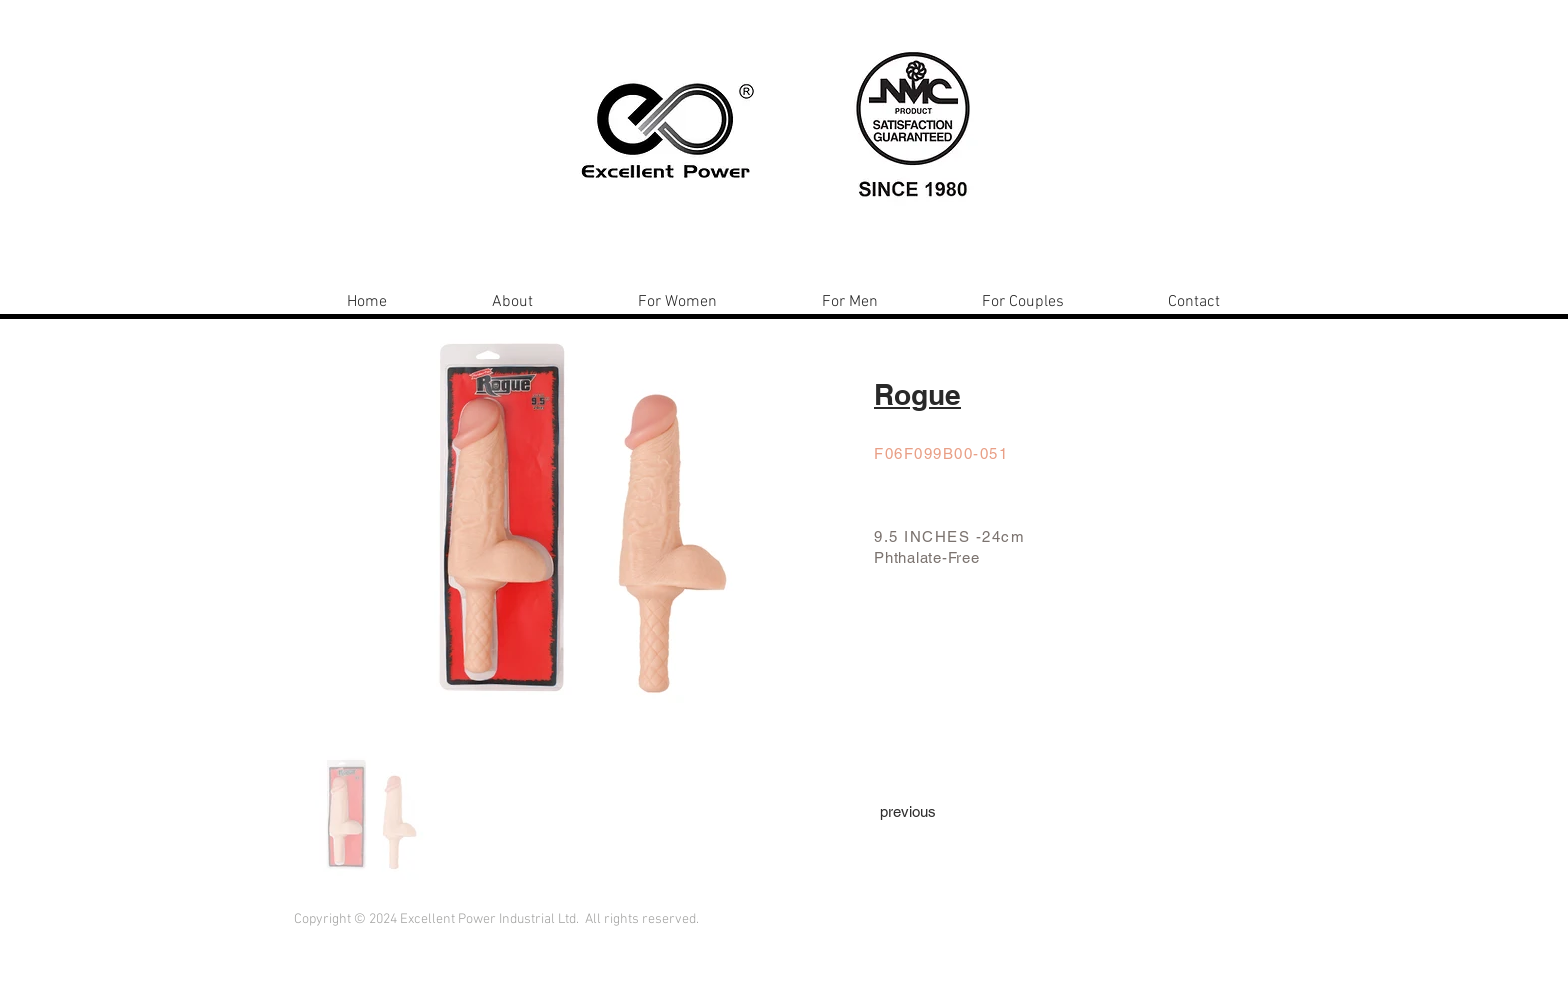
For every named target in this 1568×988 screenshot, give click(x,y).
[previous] (908, 811)
